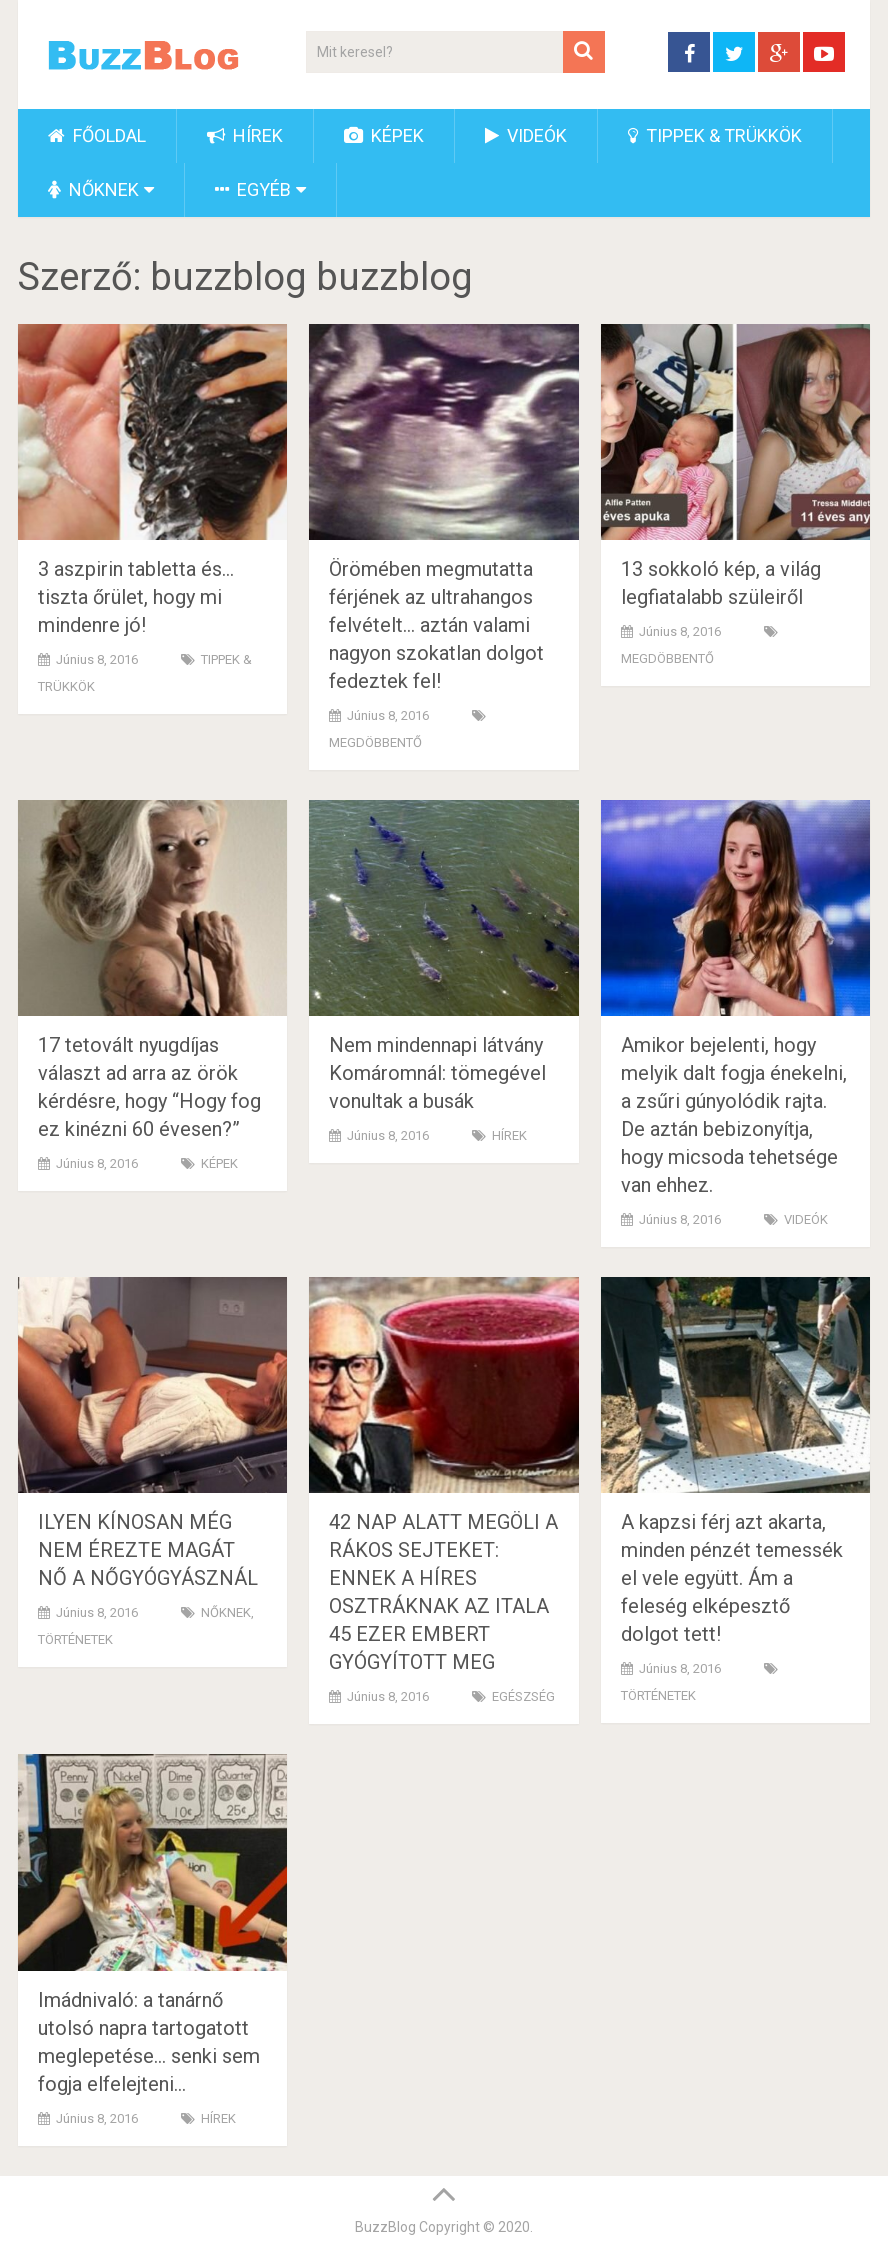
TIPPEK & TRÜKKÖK (715, 135)
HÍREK (245, 135)
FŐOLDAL (97, 135)
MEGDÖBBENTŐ (375, 742)
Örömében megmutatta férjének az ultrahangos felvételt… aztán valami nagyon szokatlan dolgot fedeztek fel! (436, 625)
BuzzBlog (385, 2227)
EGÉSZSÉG (523, 1696)
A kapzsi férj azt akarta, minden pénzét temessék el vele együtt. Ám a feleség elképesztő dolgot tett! (732, 1578)
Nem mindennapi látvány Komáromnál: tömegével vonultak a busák (437, 1073)
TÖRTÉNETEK (75, 1639)
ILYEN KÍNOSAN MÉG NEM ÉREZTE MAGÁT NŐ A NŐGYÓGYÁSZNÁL (148, 1550)
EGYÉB (253, 189)
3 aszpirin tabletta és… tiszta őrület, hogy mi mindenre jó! (136, 597)
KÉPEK (384, 135)
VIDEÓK (526, 135)
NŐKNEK (93, 189)
